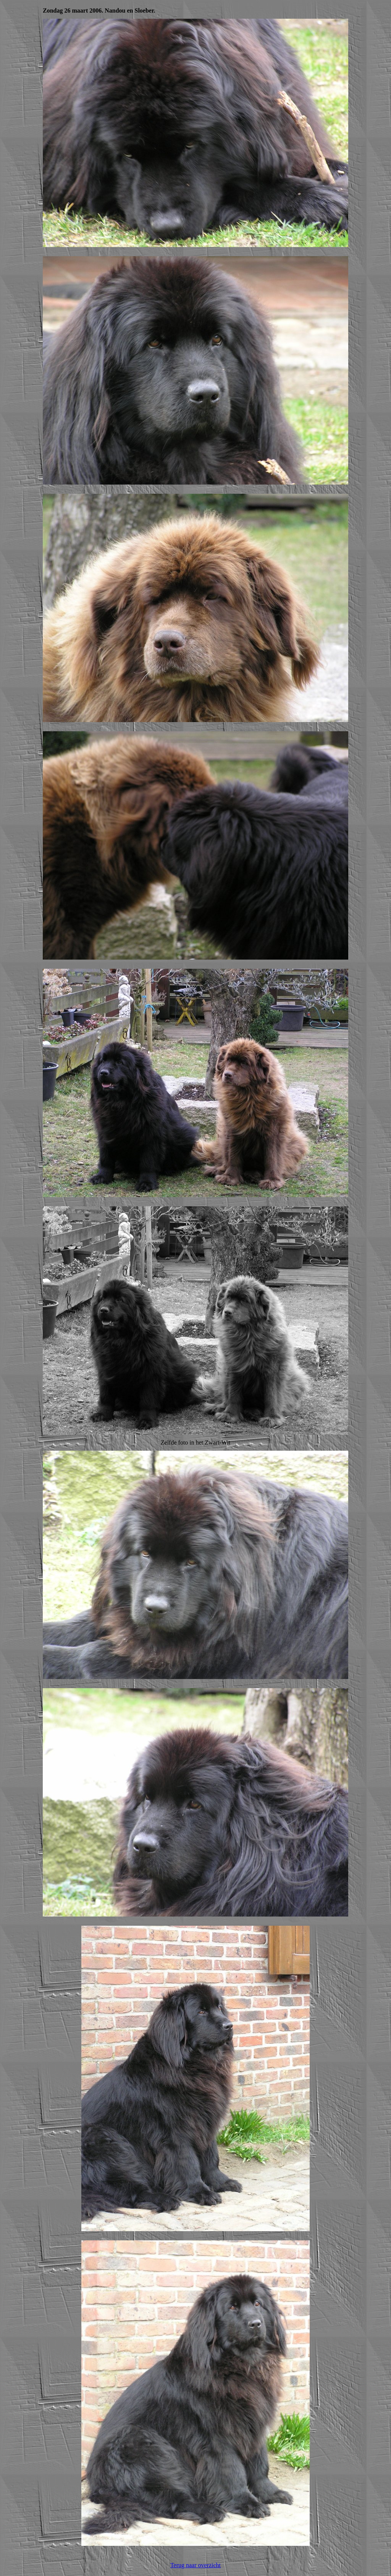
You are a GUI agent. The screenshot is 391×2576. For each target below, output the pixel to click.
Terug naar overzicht (195, 2565)
